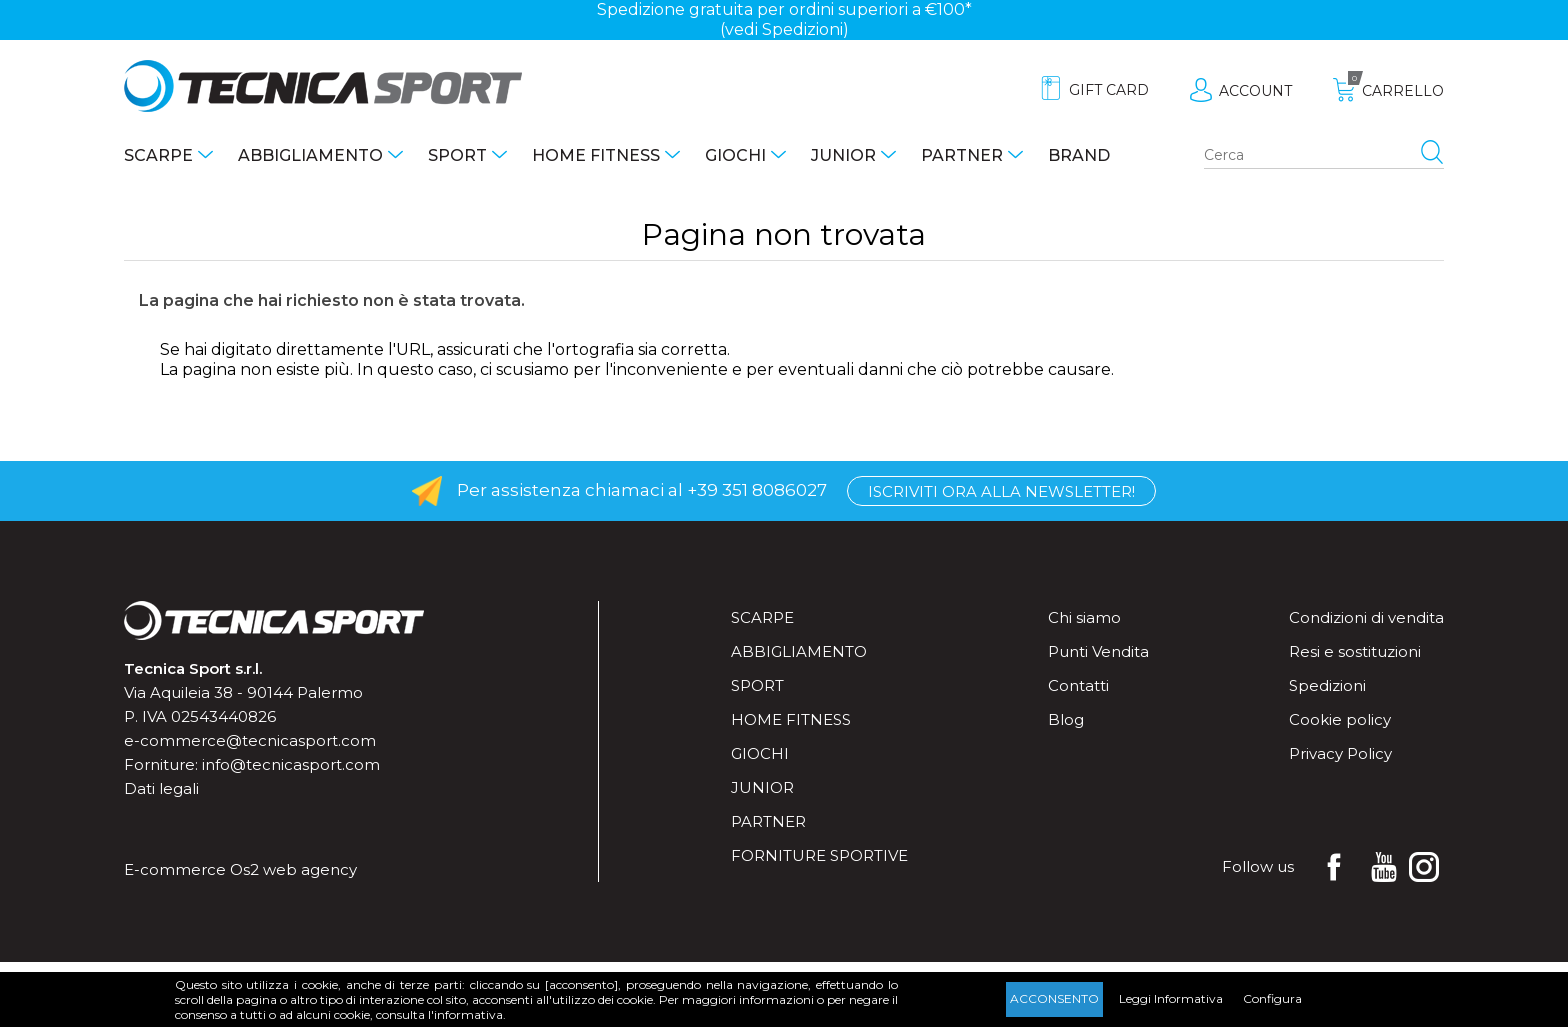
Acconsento (1054, 998)
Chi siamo (1084, 617)
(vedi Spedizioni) (784, 29)
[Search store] (1324, 156)
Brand (1079, 155)
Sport (457, 155)
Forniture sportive (819, 855)
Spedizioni (1327, 685)
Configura (1272, 998)
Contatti (1078, 685)
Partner (962, 155)
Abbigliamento (310, 155)
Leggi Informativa (1171, 998)
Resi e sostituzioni (1355, 651)
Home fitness (596, 155)
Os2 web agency (293, 869)
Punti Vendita (1098, 651)
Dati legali (161, 788)
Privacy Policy (1340, 753)
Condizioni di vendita (1366, 617)
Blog (1066, 719)
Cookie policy (1340, 719)
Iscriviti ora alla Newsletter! (1001, 491)
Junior (843, 155)
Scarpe (158, 155)
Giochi (735, 155)
